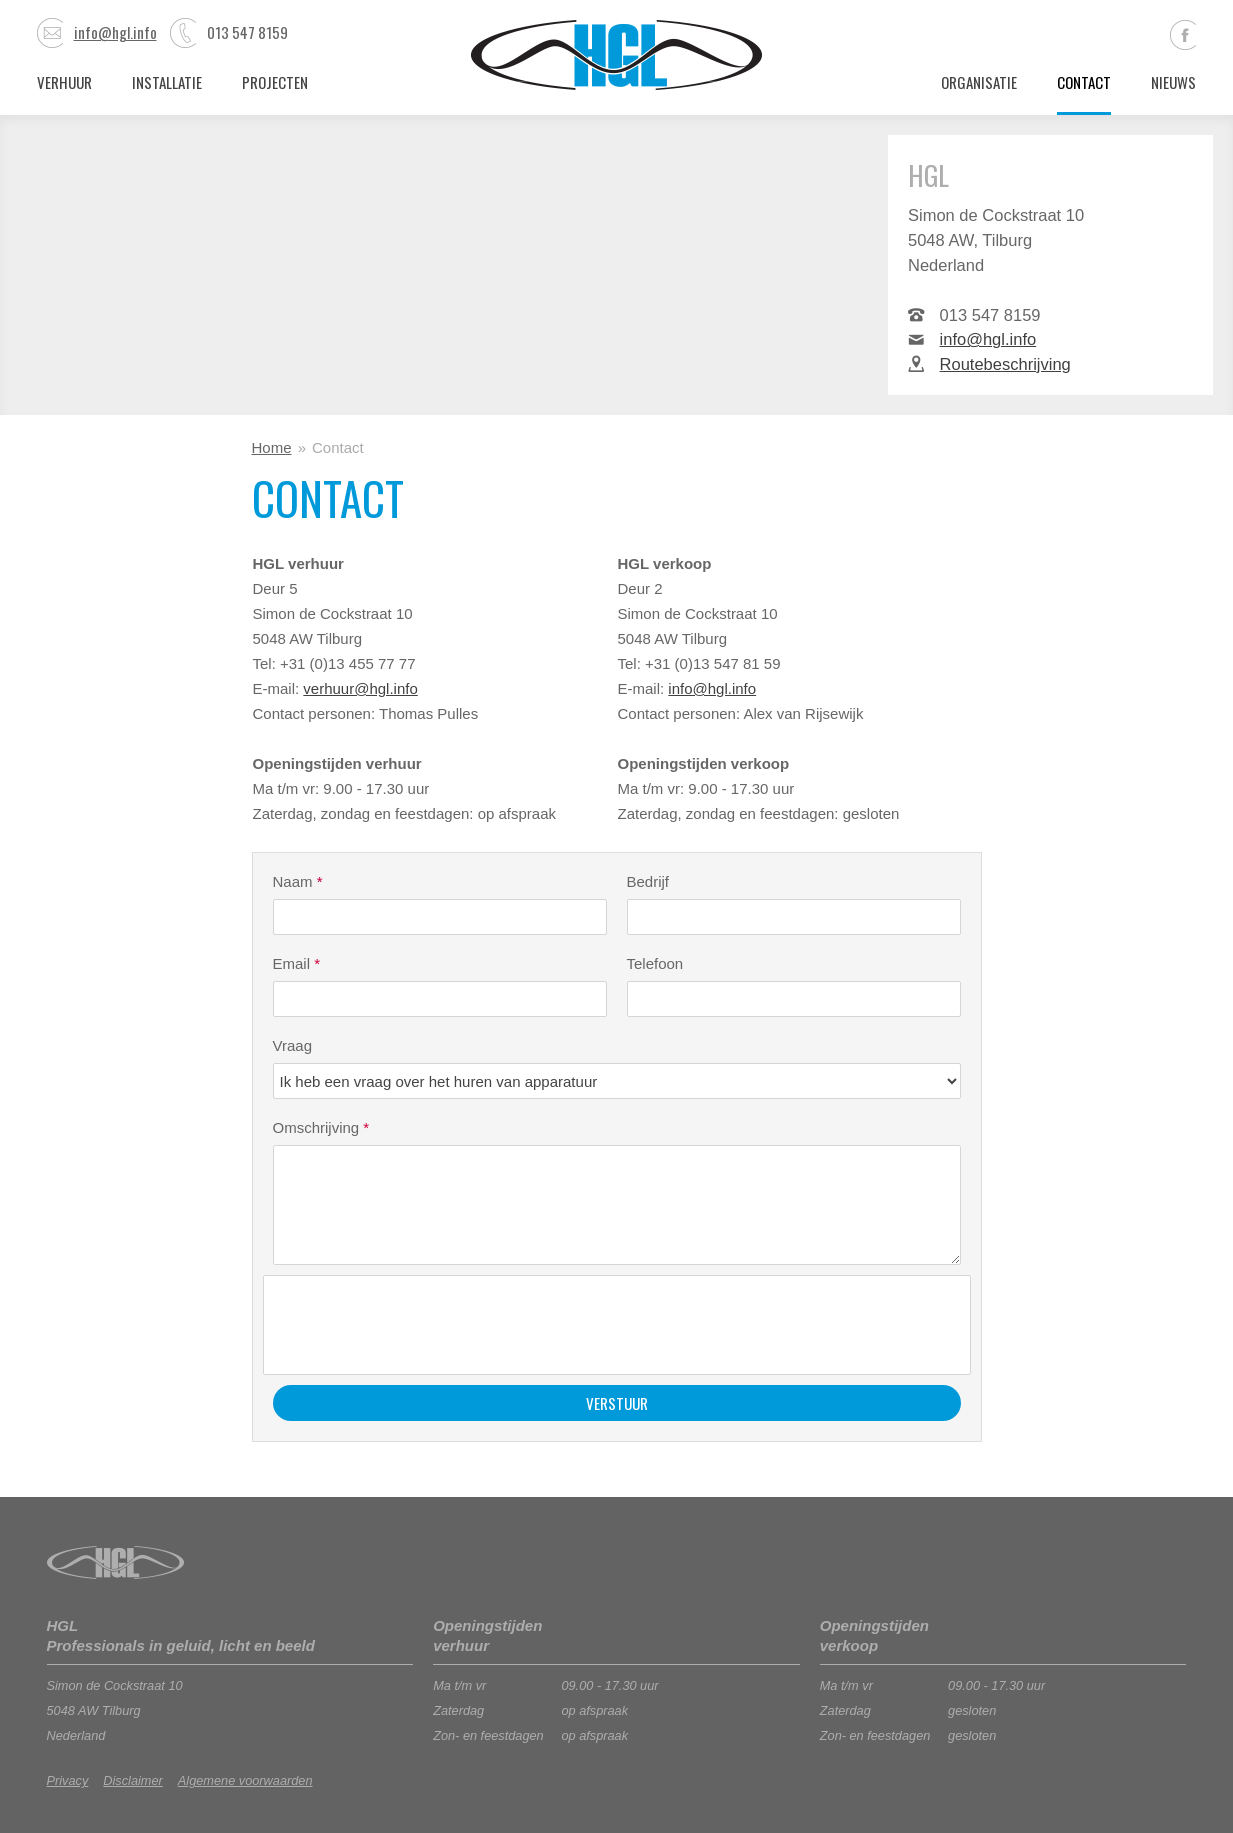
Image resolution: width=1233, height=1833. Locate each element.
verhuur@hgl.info (360, 688)
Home (272, 447)
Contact (1084, 82)
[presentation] (426, 1325)
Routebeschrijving (1005, 364)
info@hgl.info (97, 32)
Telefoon (655, 963)
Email (297, 963)
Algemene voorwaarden (245, 1780)
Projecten (275, 82)
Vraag (292, 1045)
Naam (298, 881)
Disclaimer (133, 1780)
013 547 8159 (229, 32)
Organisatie (979, 82)
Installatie (167, 82)
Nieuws (1173, 82)
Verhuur (64, 82)
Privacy (68, 1780)
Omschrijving (321, 1127)
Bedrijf (648, 881)
